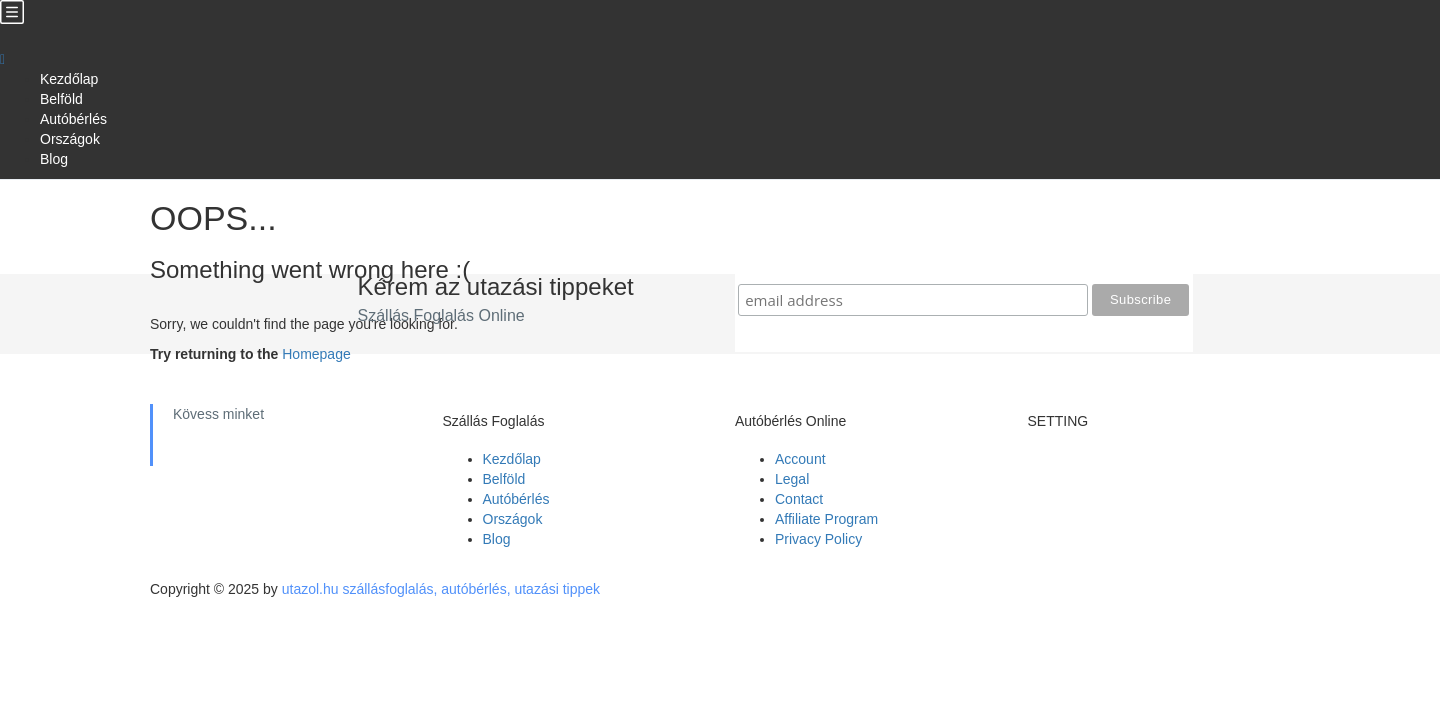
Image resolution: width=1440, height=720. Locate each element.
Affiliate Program (826, 519)
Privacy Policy (818, 539)
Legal (792, 479)
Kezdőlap (69, 79)
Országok (70, 139)
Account (800, 459)
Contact (799, 499)
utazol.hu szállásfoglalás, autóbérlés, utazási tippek (441, 589)
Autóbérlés (73, 119)
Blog (54, 159)
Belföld (61, 99)
